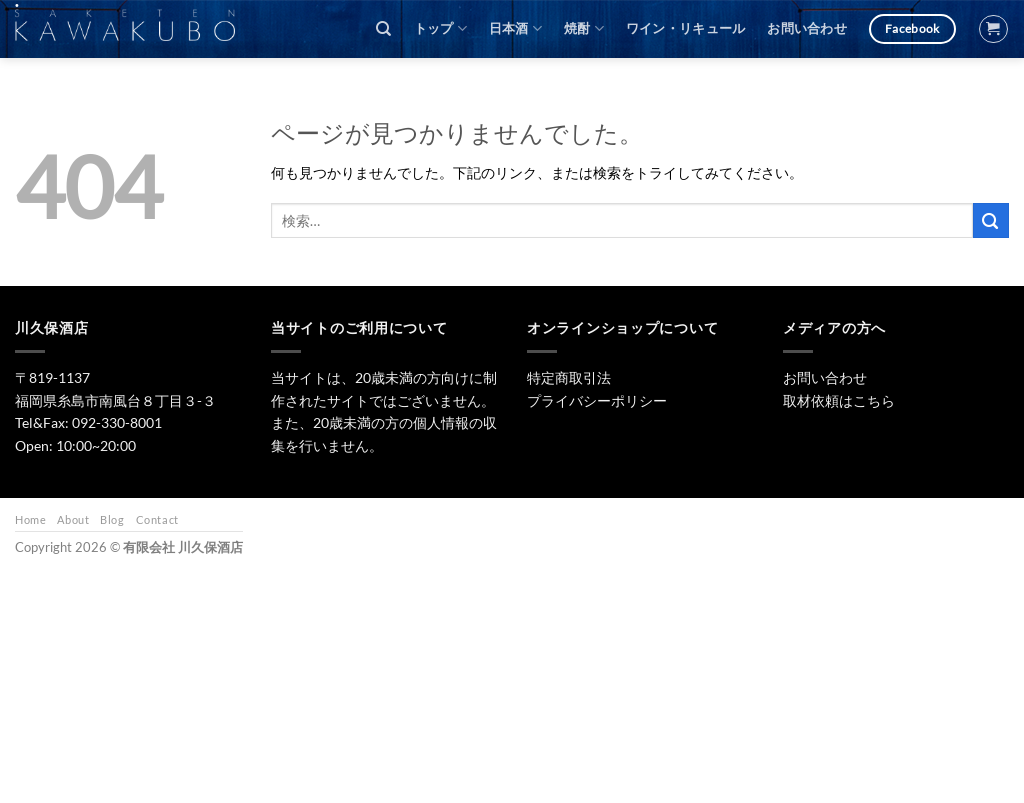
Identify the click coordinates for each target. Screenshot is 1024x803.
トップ (440, 28)
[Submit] (991, 220)
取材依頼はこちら (839, 400)
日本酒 (515, 28)
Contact (157, 519)
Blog (112, 519)
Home (30, 519)
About (73, 519)
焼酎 (584, 28)
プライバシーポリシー (597, 400)
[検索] (383, 29)
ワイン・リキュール (685, 28)
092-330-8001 (117, 422)
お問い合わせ (807, 28)
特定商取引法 (569, 377)
